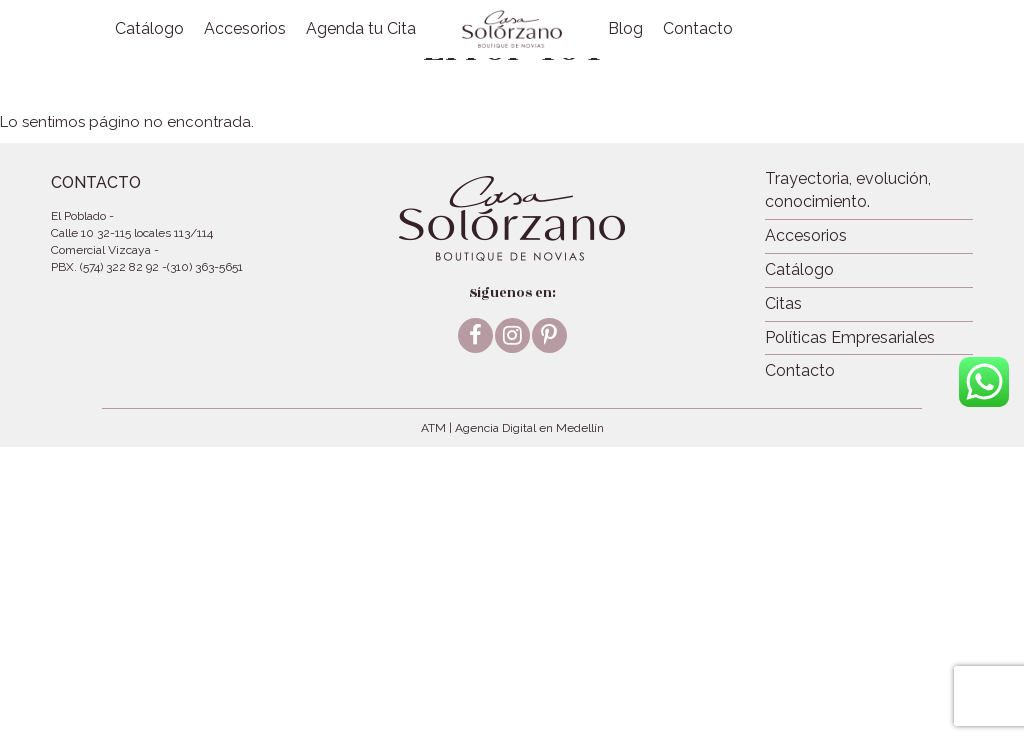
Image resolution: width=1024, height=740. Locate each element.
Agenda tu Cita (361, 28)
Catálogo (149, 28)
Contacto (698, 28)
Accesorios (245, 28)
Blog (625, 28)
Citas (783, 303)
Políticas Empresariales (850, 337)
